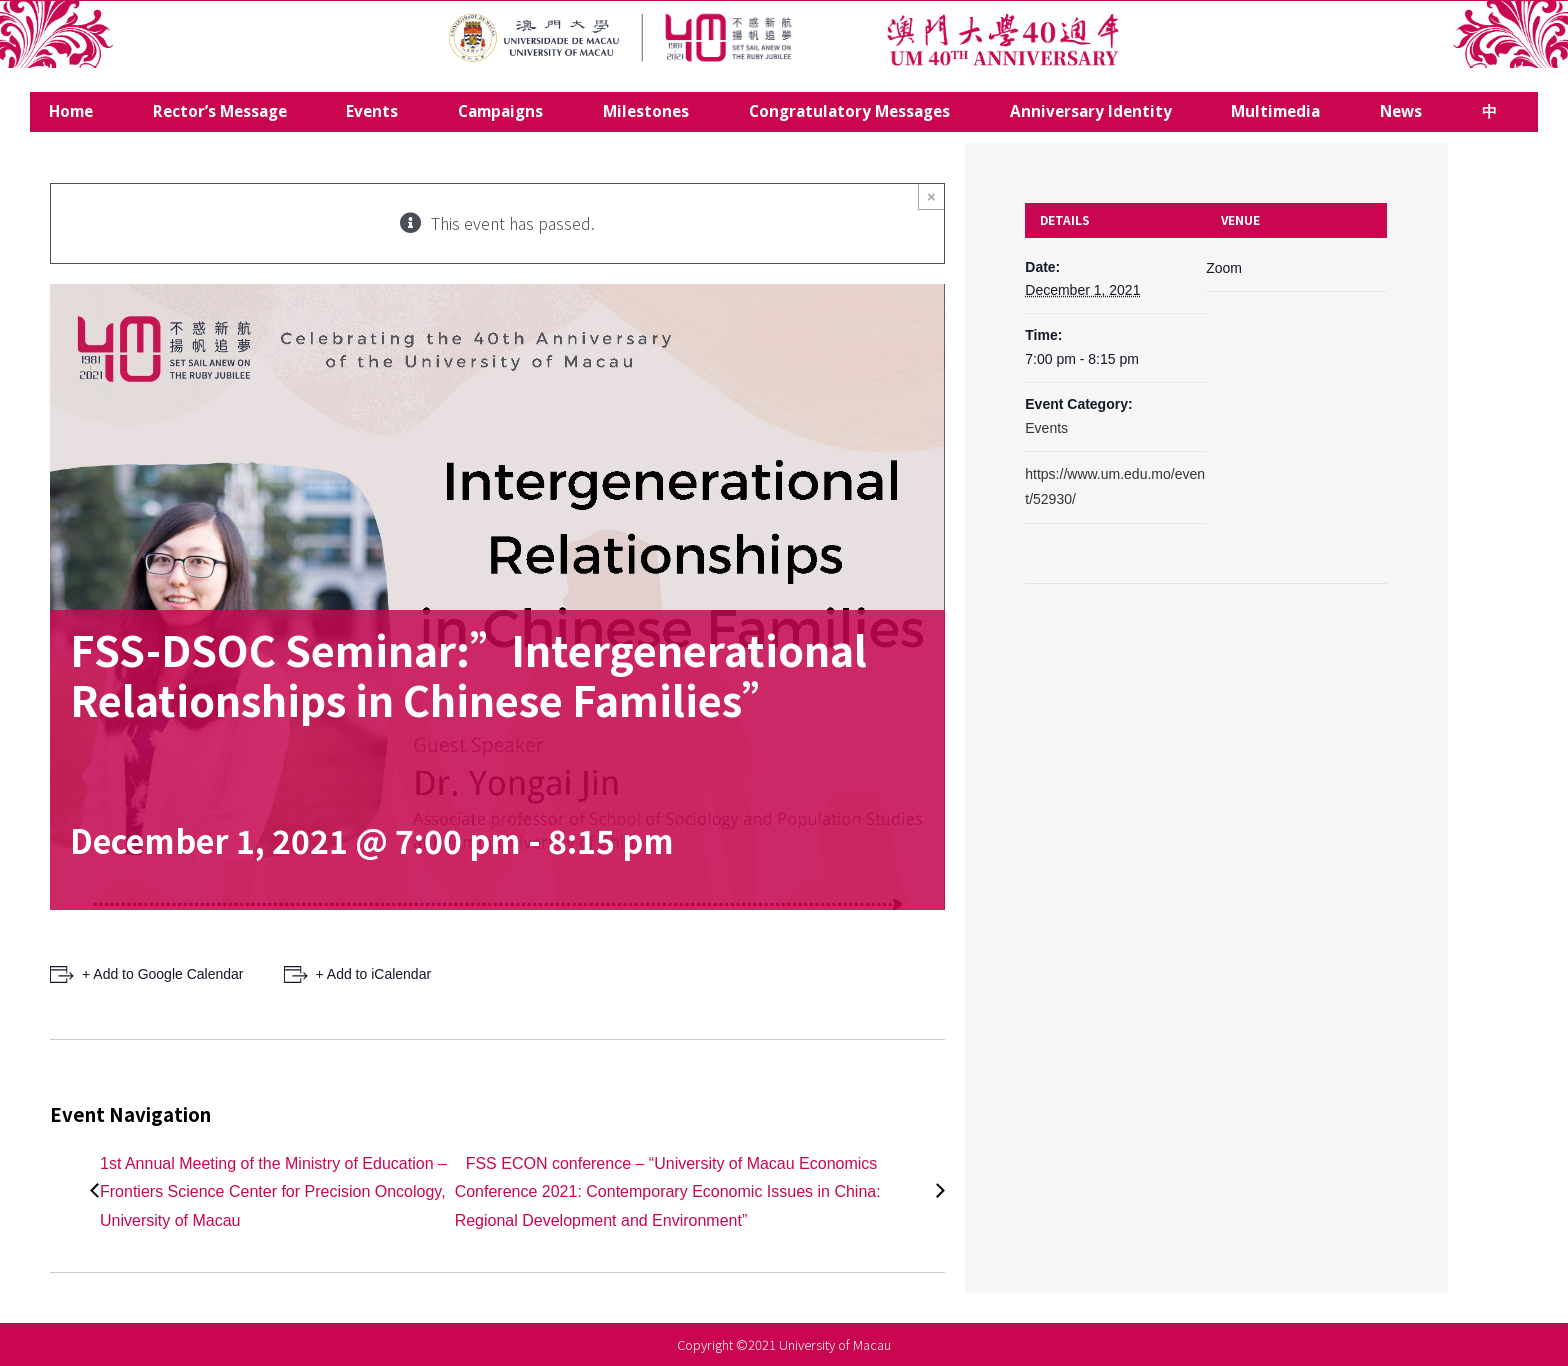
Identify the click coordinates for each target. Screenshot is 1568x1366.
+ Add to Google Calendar (163, 974)
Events (1046, 428)
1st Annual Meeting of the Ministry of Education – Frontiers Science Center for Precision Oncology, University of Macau (273, 1192)
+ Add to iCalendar (374, 974)
